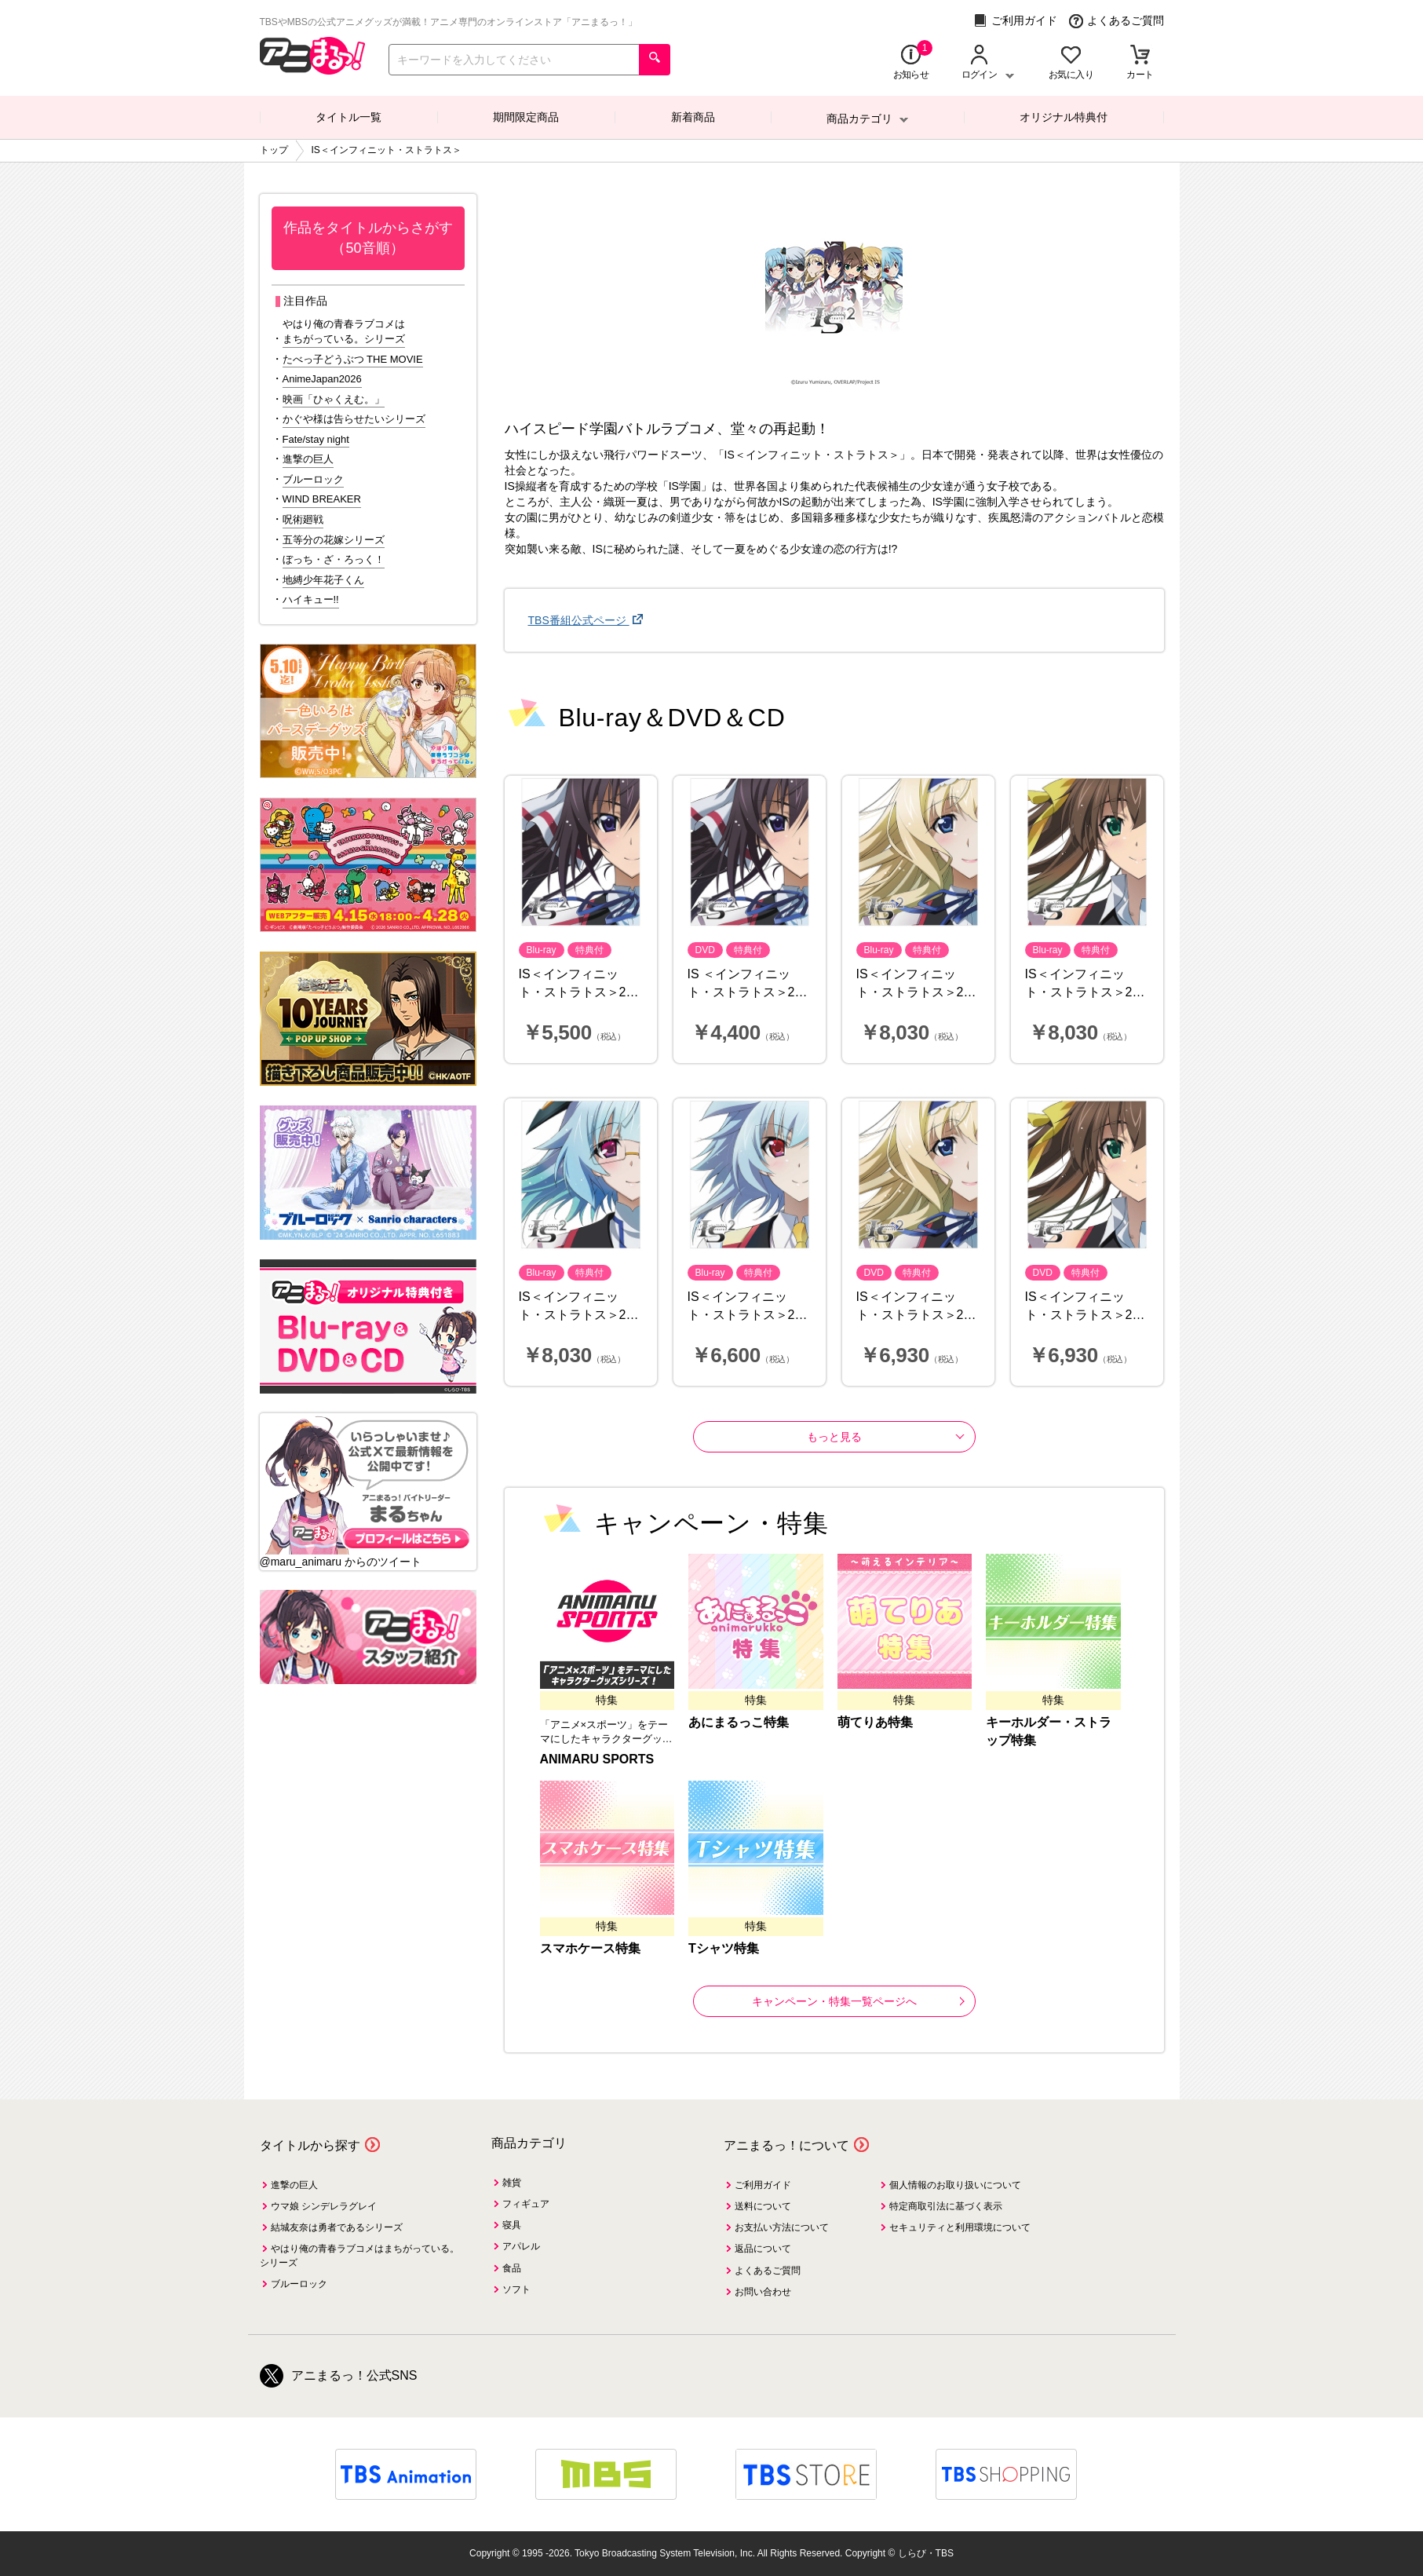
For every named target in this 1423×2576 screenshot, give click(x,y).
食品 (511, 2268)
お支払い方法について (782, 2227)
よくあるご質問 (1116, 20)
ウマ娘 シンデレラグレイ (324, 2206)
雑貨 (511, 2182)
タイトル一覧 (348, 117)
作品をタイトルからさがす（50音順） (368, 238)
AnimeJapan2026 (322, 379)
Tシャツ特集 (723, 1948)
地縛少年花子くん (323, 580)
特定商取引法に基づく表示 (945, 2206)
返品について (763, 2248)
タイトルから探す (310, 2145)
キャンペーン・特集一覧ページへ (858, 2001)
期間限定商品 (526, 117)
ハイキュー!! (311, 599)
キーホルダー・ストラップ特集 (1048, 1731)
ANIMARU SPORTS (597, 1759)
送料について (763, 2206)
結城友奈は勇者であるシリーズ (337, 2227)
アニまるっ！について (786, 2145)
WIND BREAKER (322, 499)
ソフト (516, 2289)
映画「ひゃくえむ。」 (334, 399)
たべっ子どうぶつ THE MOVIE (353, 359)
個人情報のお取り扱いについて (955, 2185)
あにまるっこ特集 (738, 1722)
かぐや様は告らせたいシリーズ (354, 419)
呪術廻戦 (303, 519)
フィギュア (525, 2203)
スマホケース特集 (590, 1948)
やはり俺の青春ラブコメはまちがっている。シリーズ (344, 331)
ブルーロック (313, 479)
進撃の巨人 (308, 459)
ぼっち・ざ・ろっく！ (334, 559)
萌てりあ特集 (875, 1722)
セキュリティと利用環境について (960, 2227)
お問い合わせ (763, 2291)
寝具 (511, 2225)
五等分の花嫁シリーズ (334, 540)
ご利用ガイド (1015, 20)
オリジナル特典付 (1063, 117)
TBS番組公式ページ (578, 620)
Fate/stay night (316, 439)
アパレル (521, 2246)
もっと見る (834, 1437)
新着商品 (693, 117)
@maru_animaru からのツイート (340, 1561)
